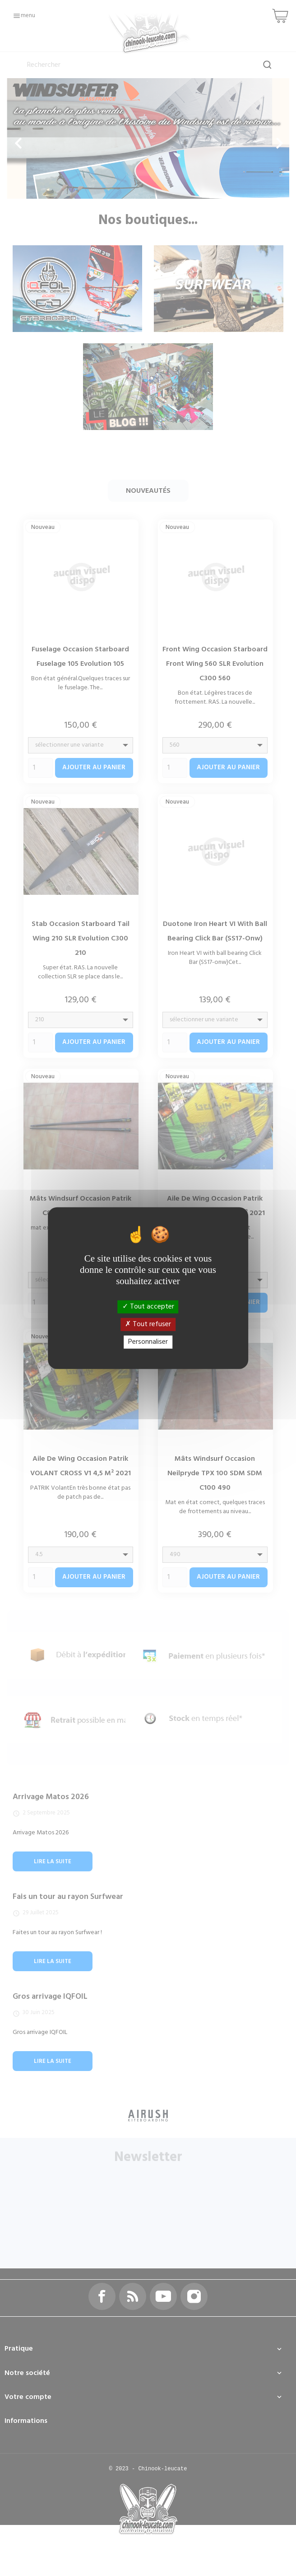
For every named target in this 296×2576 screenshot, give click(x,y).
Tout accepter (148, 1306)
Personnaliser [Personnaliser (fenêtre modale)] (148, 1342)
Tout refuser (148, 1324)
